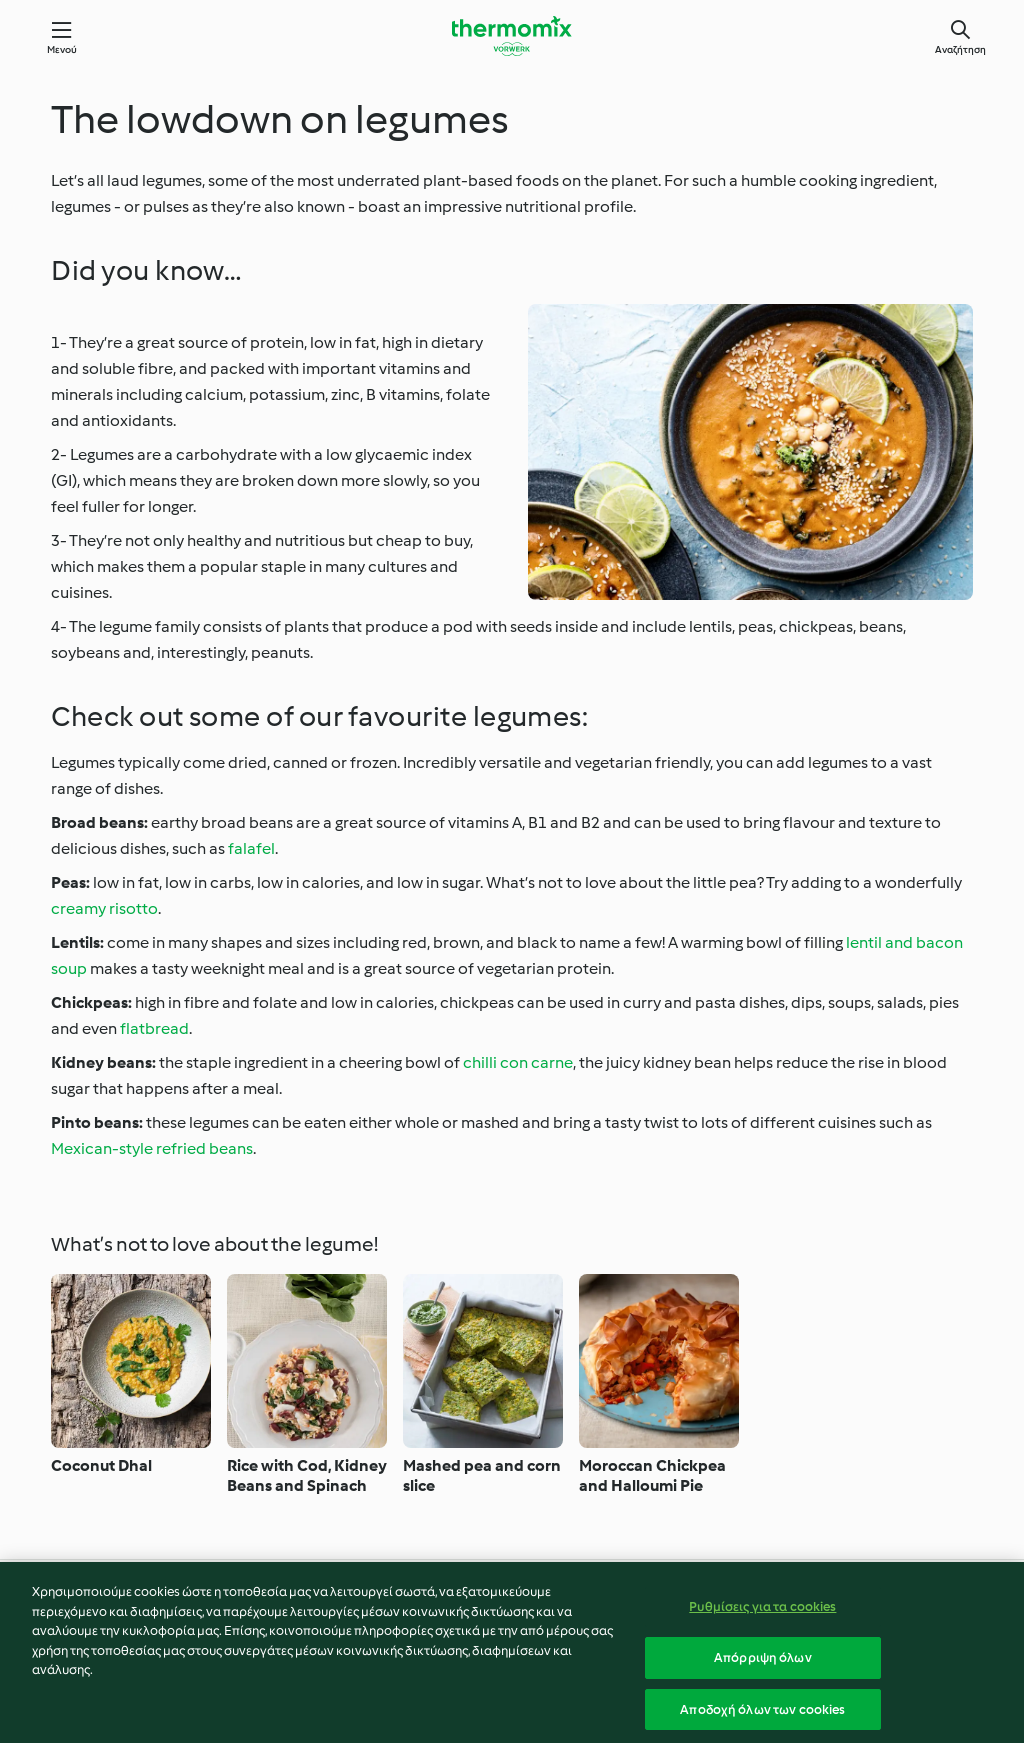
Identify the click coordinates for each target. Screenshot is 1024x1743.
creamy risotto (104, 908)
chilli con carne (518, 1062)
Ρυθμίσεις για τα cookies (762, 1620)
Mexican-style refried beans (152, 1148)
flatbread (154, 1028)
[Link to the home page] (512, 36)
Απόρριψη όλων (763, 1671)
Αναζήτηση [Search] (960, 49)
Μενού (62, 49)
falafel (251, 848)
